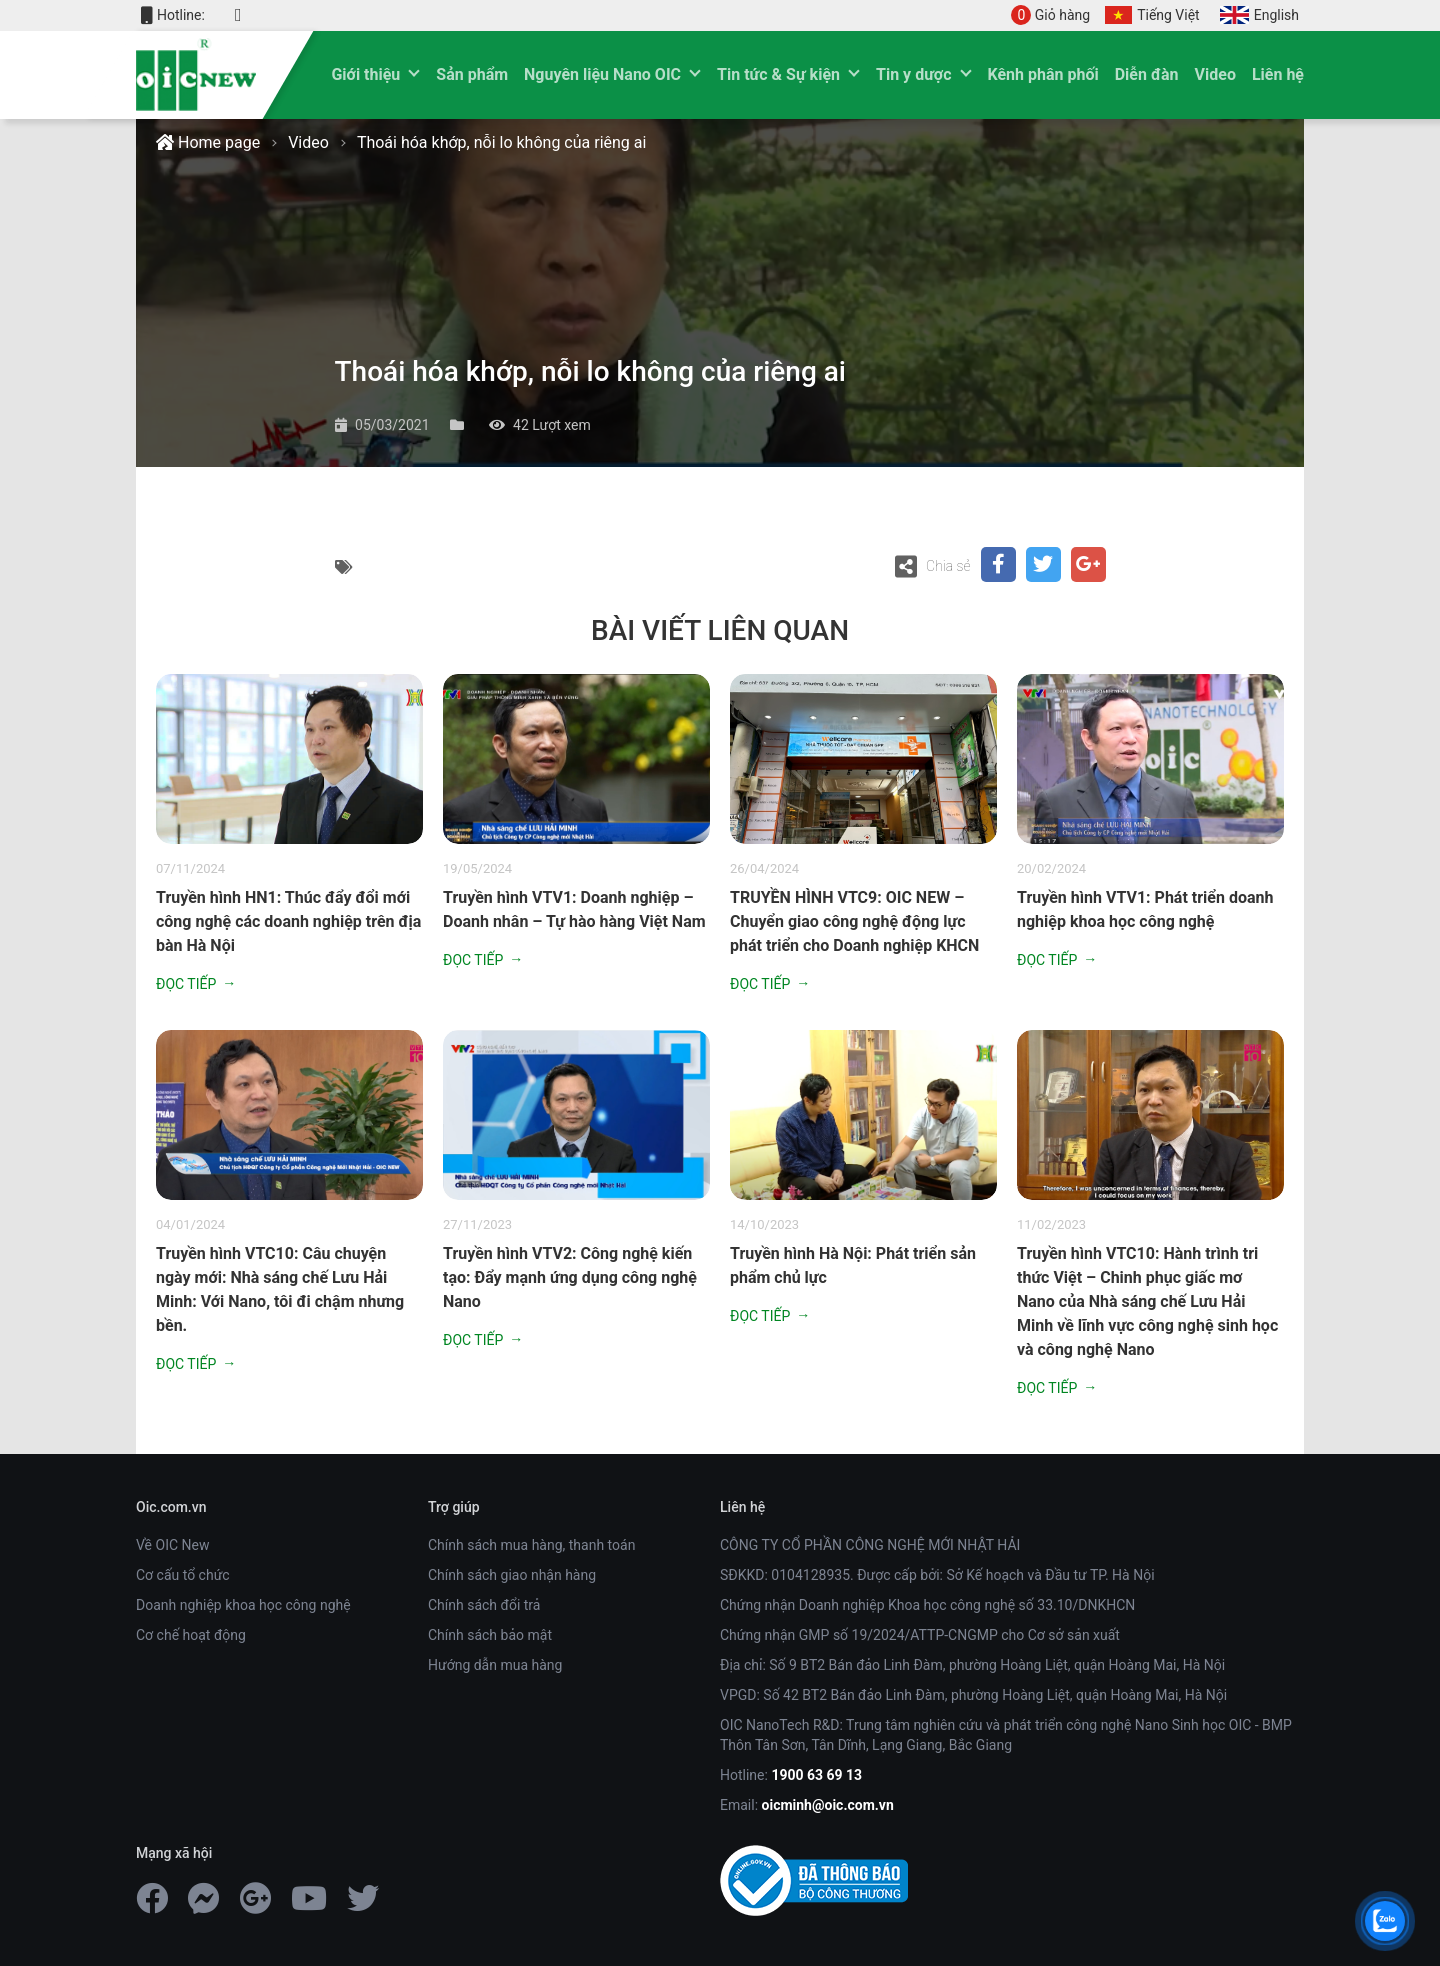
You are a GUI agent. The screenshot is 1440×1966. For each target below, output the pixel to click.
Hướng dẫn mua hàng (495, 1665)
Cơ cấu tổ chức (183, 1575)
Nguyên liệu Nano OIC (602, 74)
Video (1215, 74)
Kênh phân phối (1043, 74)
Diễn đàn (1147, 74)
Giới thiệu (365, 74)
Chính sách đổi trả (484, 1605)
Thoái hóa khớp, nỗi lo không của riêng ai (502, 142)
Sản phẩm (472, 74)
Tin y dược (913, 74)
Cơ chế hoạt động (191, 1635)
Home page (208, 142)
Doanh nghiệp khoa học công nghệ (243, 1605)
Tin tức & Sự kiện (778, 74)
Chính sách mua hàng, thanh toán (531, 1545)
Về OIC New (172, 1545)
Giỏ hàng (1050, 15)
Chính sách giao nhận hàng (512, 1575)
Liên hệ (1278, 74)
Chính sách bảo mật (490, 1635)
